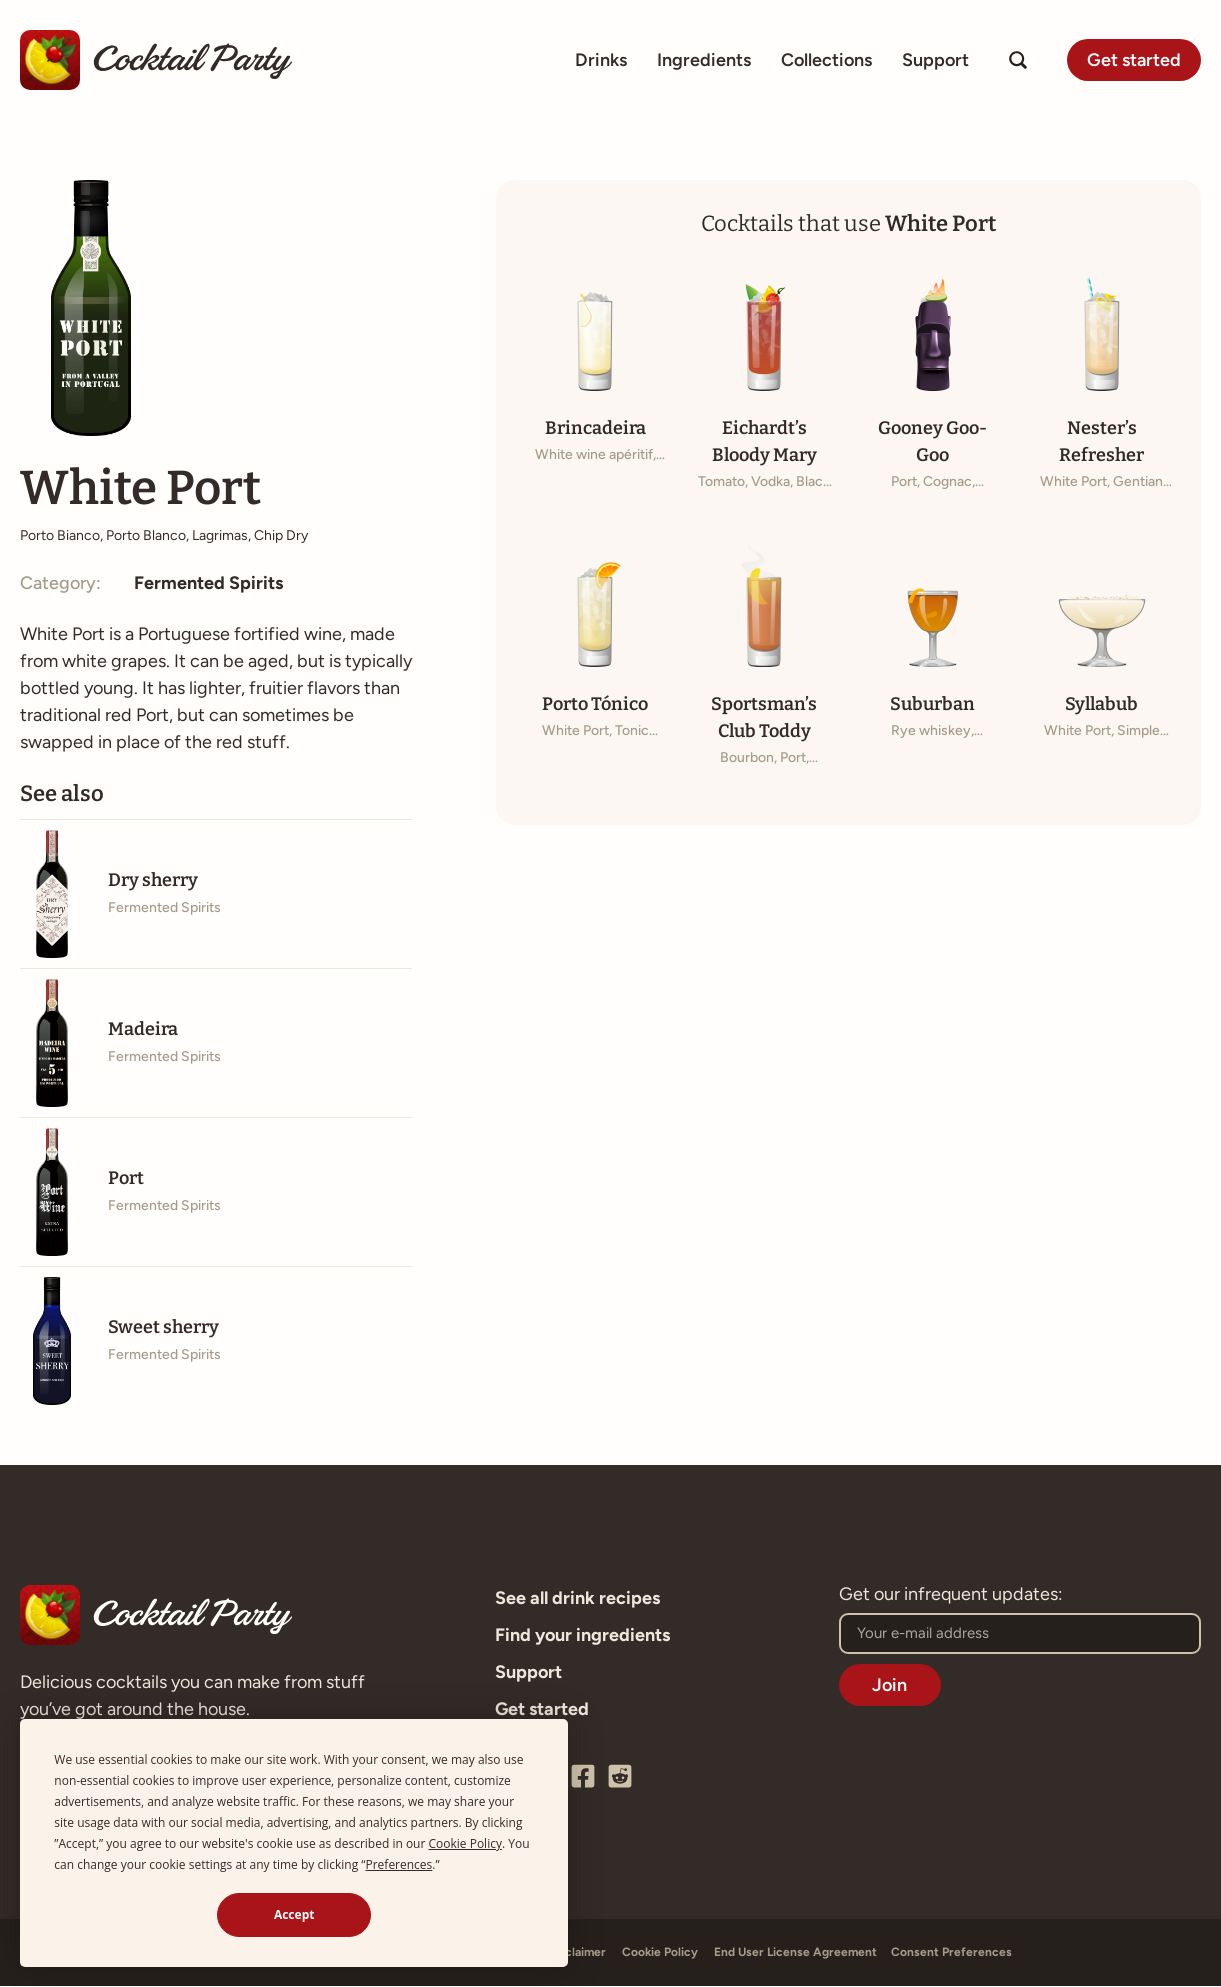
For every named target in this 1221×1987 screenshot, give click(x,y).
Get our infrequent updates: (951, 1596)
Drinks (601, 60)
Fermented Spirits (208, 584)
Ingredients (704, 60)
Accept (294, 1914)
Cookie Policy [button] (465, 1843)
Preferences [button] (398, 1864)
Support (935, 60)
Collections (826, 60)
